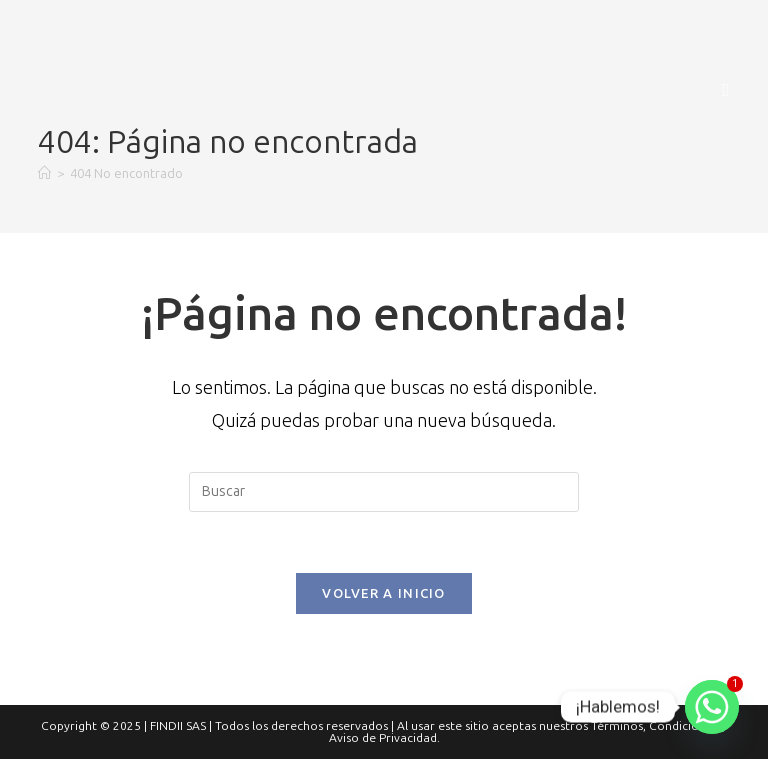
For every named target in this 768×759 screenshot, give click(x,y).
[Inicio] (44, 173)
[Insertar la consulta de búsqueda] (384, 492)
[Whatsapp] (712, 707)
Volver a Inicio (384, 593)
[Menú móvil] (725, 89)
